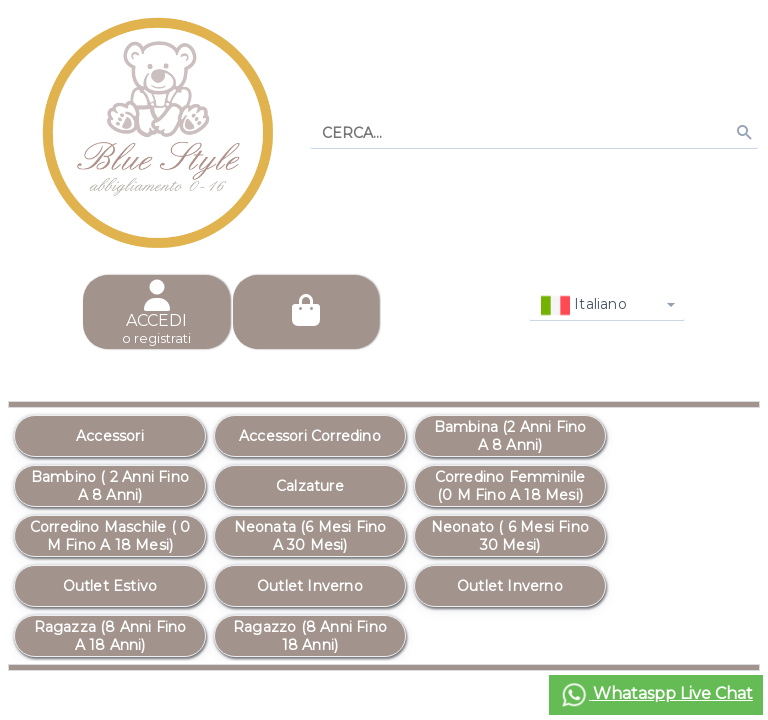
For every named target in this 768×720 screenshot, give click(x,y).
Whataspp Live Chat (656, 695)
